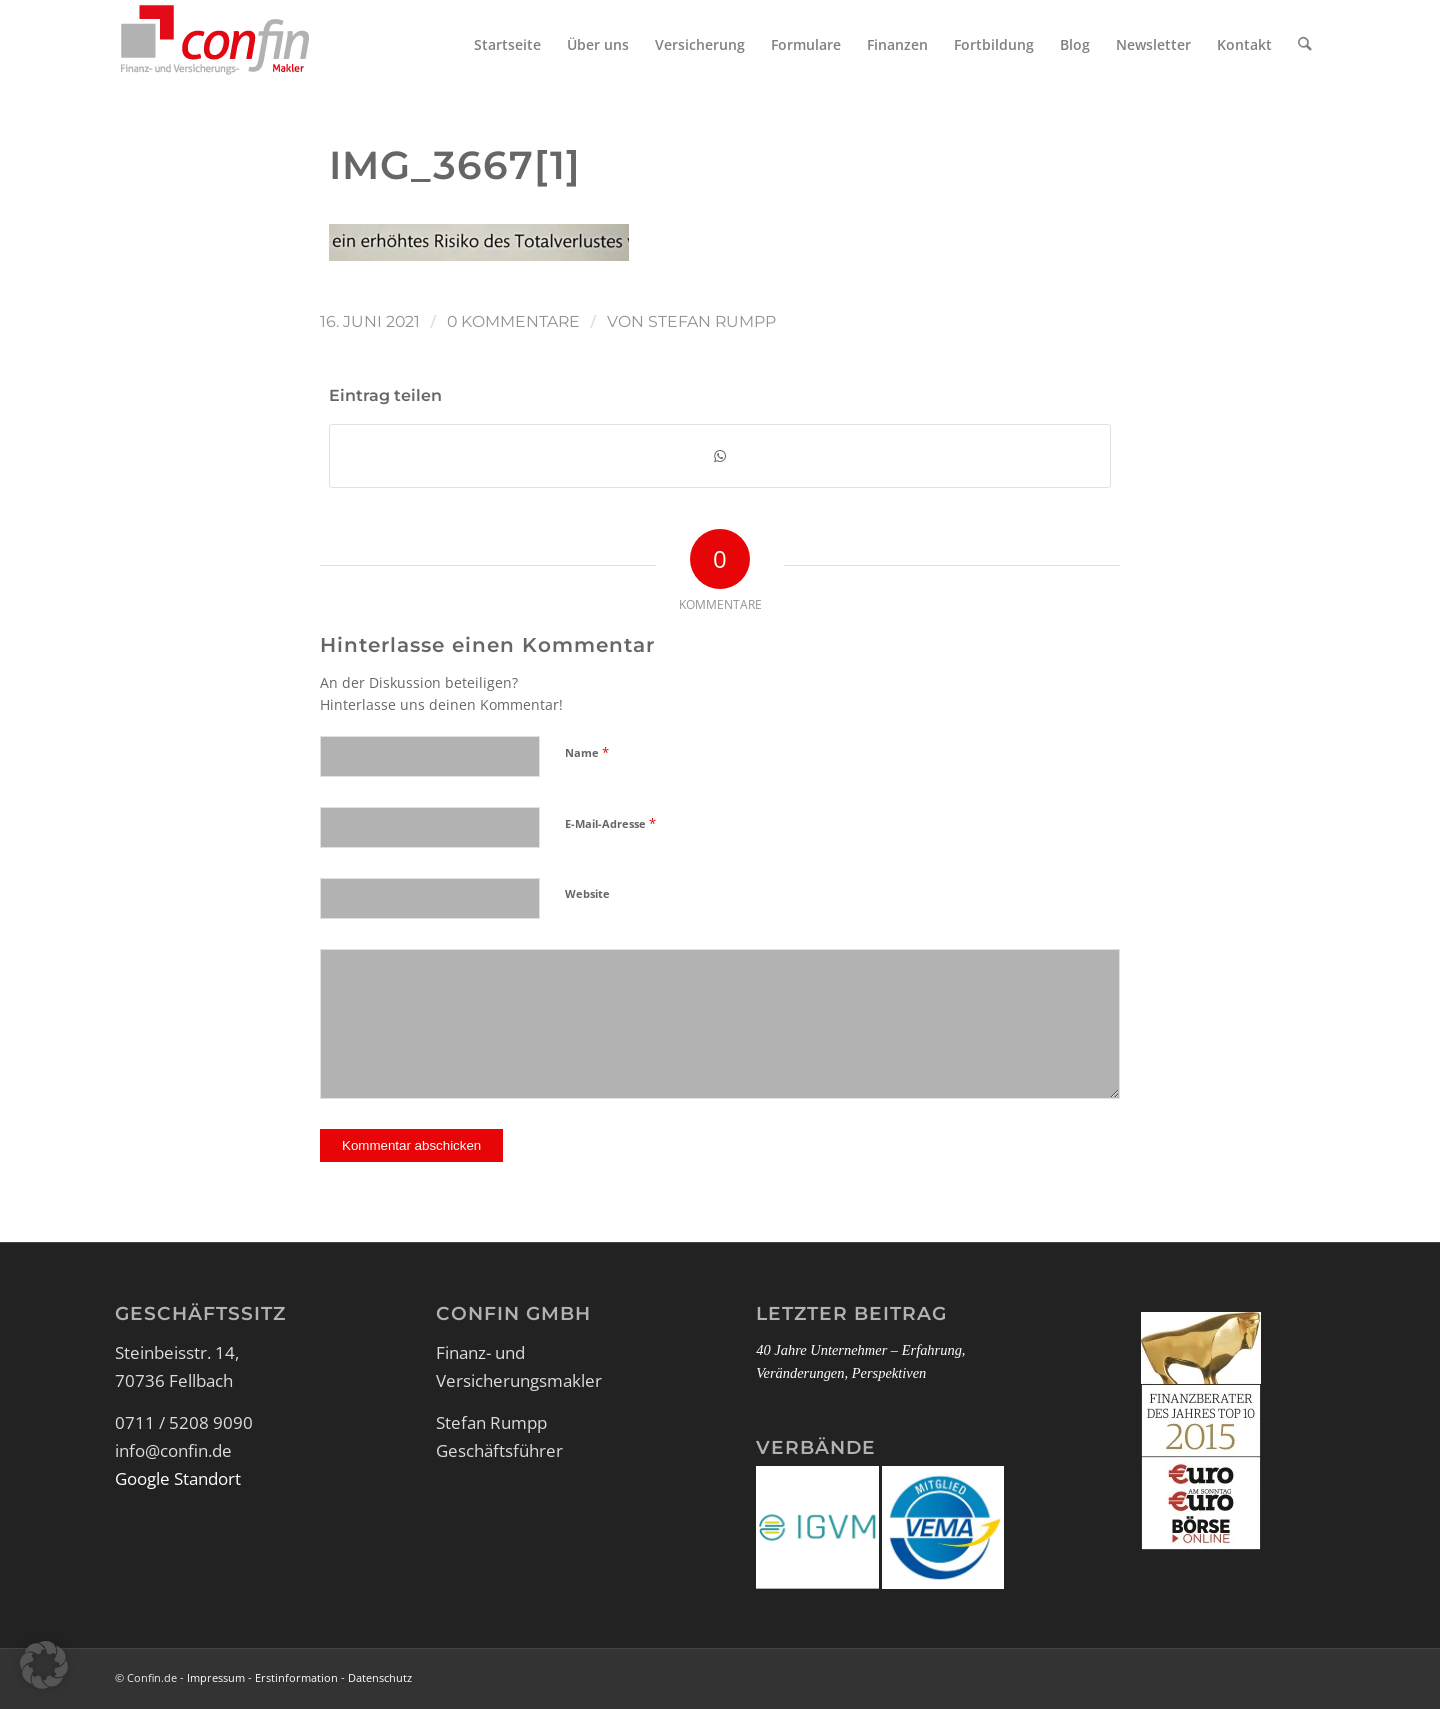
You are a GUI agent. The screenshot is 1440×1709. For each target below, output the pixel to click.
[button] (44, 1665)
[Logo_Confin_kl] (215, 45)
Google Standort (178, 1480)
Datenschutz (380, 1679)
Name (587, 754)
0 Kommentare (513, 321)
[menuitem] (510, 45)
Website (587, 895)
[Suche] (1306, 45)
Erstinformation (296, 1679)
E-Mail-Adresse (610, 825)
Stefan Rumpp (712, 321)
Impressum (216, 1679)
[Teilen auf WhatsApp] (720, 457)
